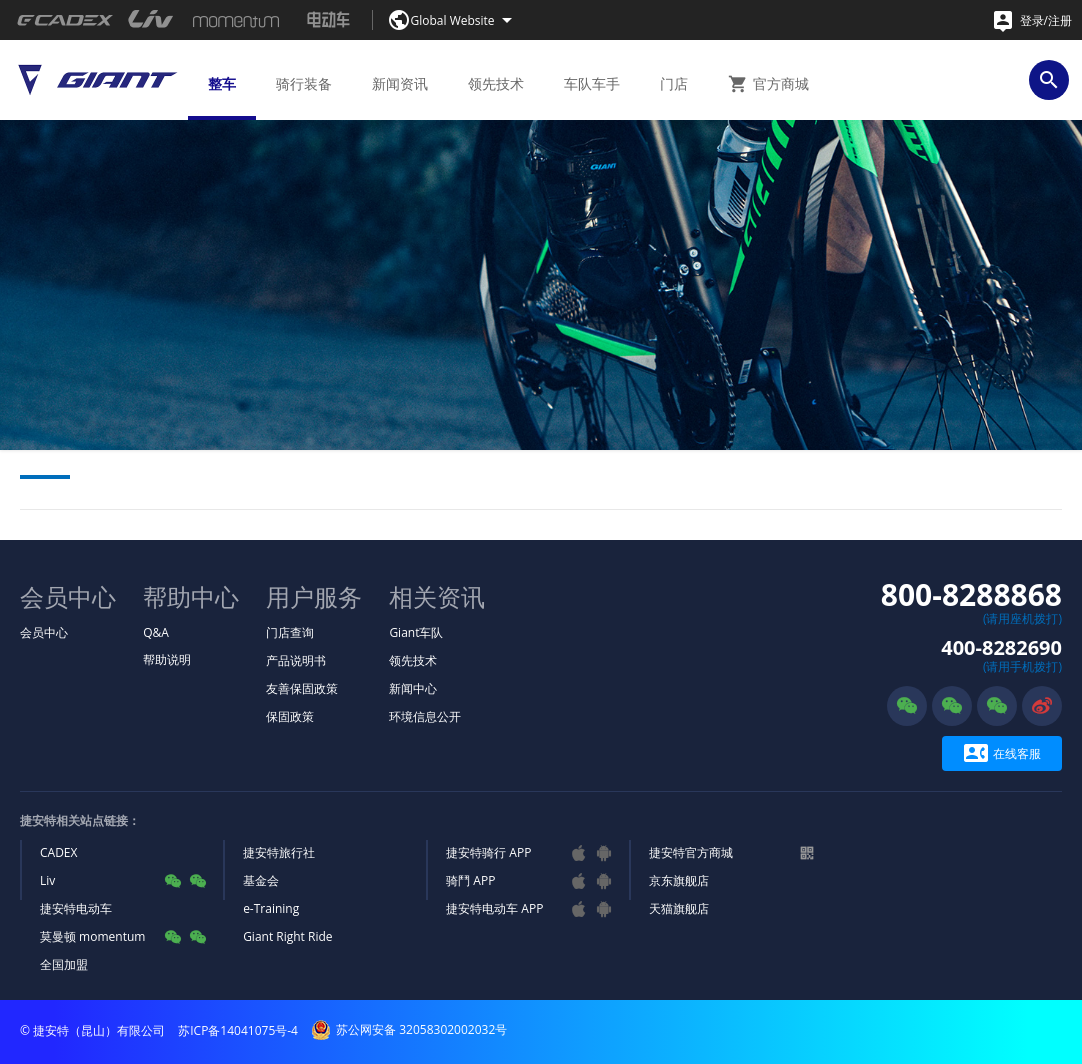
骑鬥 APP (470, 880)
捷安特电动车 (76, 908)
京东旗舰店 (679, 880)
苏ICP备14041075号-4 (238, 1030)
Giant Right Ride (287, 936)
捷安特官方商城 (691, 852)
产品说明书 (296, 660)
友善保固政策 (302, 688)
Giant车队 (416, 632)
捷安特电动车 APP (494, 908)
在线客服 (1002, 753)
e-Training (271, 908)
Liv (47, 880)
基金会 (261, 880)
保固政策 (290, 716)
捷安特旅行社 (279, 852)
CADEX (58, 852)
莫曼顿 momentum (92, 936)
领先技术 (413, 660)
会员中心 (44, 632)
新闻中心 (413, 688)
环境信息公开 (425, 716)
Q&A (156, 632)
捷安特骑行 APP (488, 852)
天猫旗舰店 (679, 908)
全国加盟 (64, 964)
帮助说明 (167, 659)
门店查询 (290, 632)
